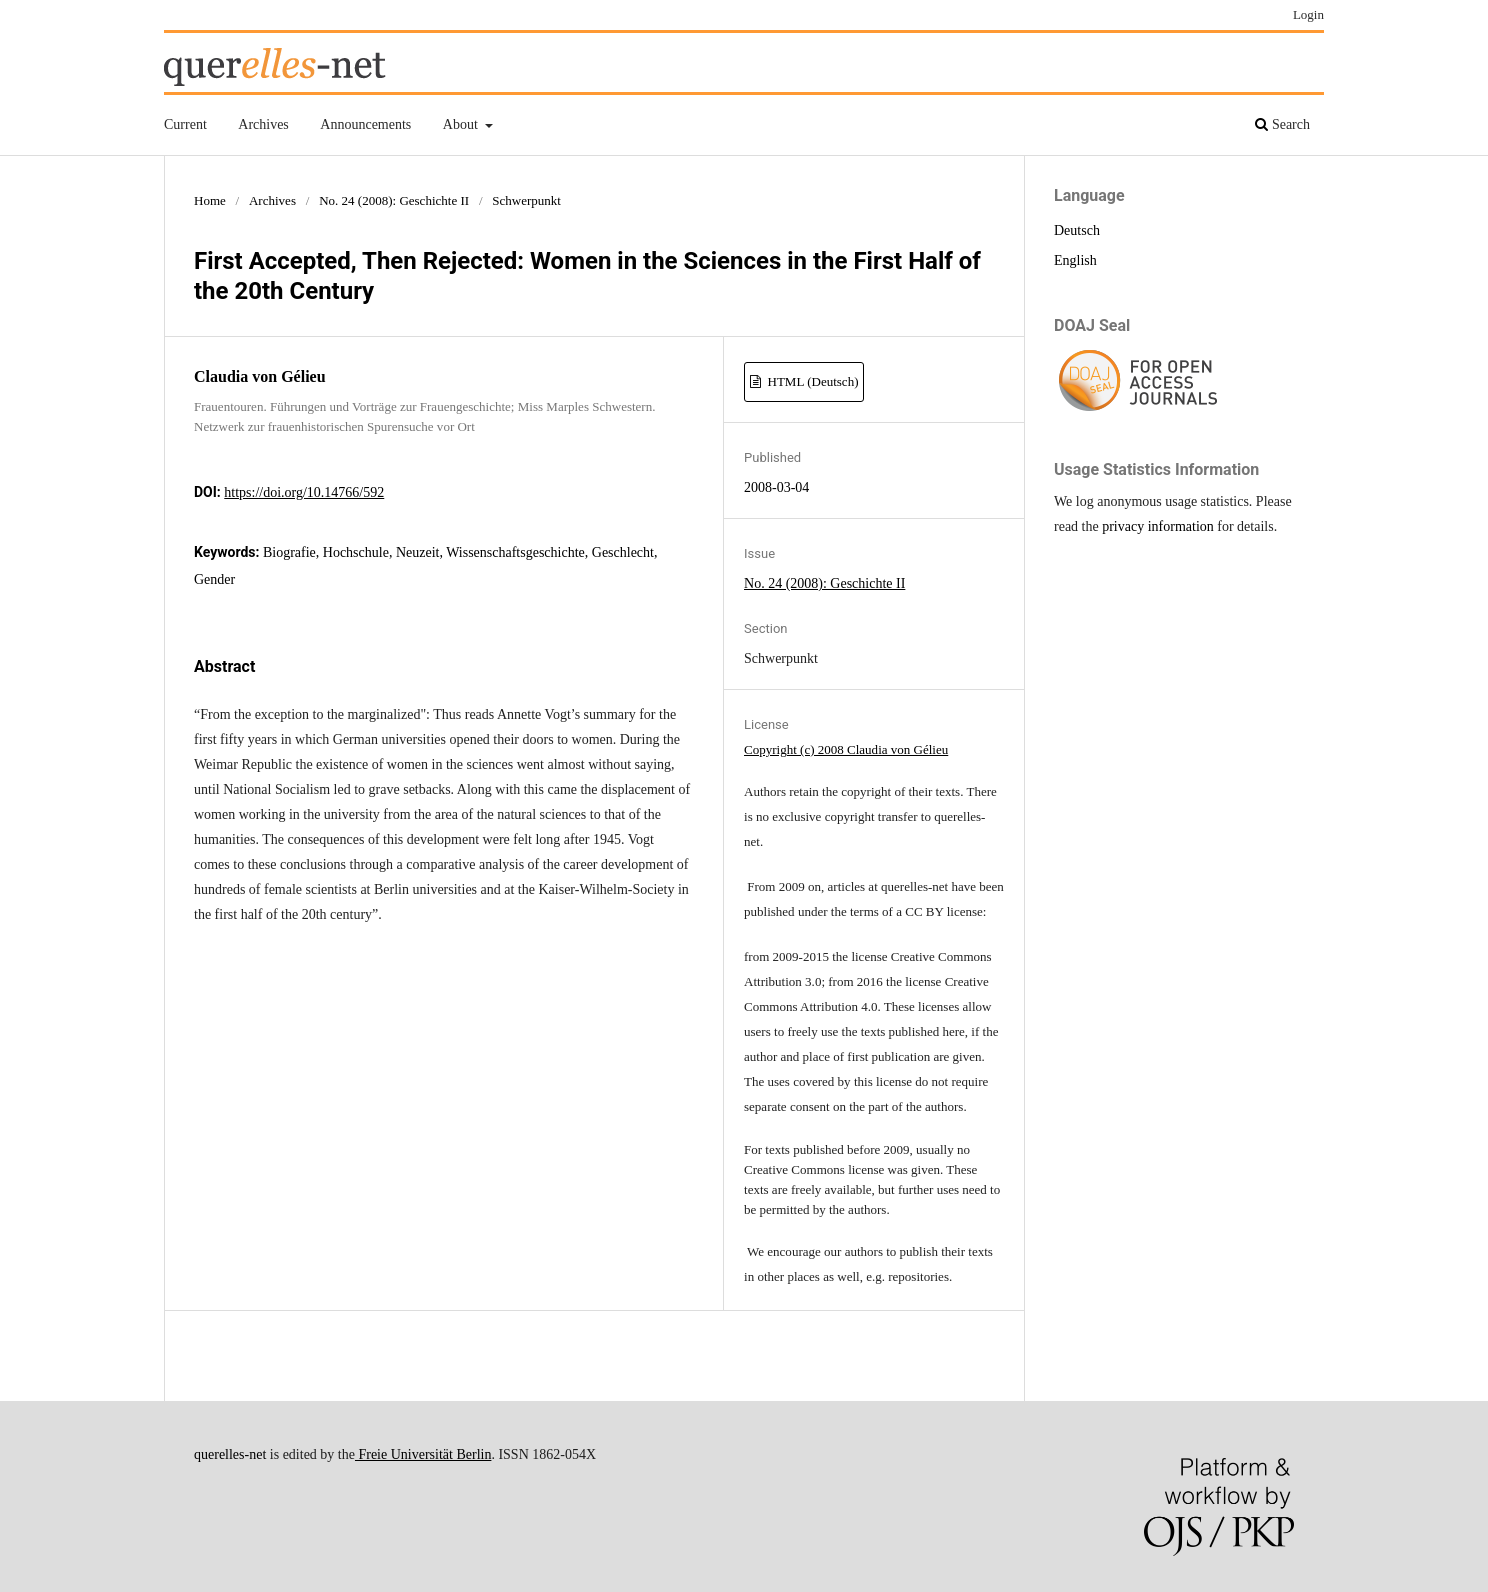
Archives (263, 124)
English (1075, 260)
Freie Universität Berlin (423, 1454)
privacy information (1158, 526)
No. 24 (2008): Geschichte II (394, 200)
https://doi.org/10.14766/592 (304, 492)
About (462, 124)
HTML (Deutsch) (811, 381)
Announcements (365, 124)
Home (210, 200)
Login (1308, 14)
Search (1282, 124)
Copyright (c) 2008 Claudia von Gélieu (846, 749)
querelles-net (230, 1454)
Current (185, 124)
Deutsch (1077, 230)
